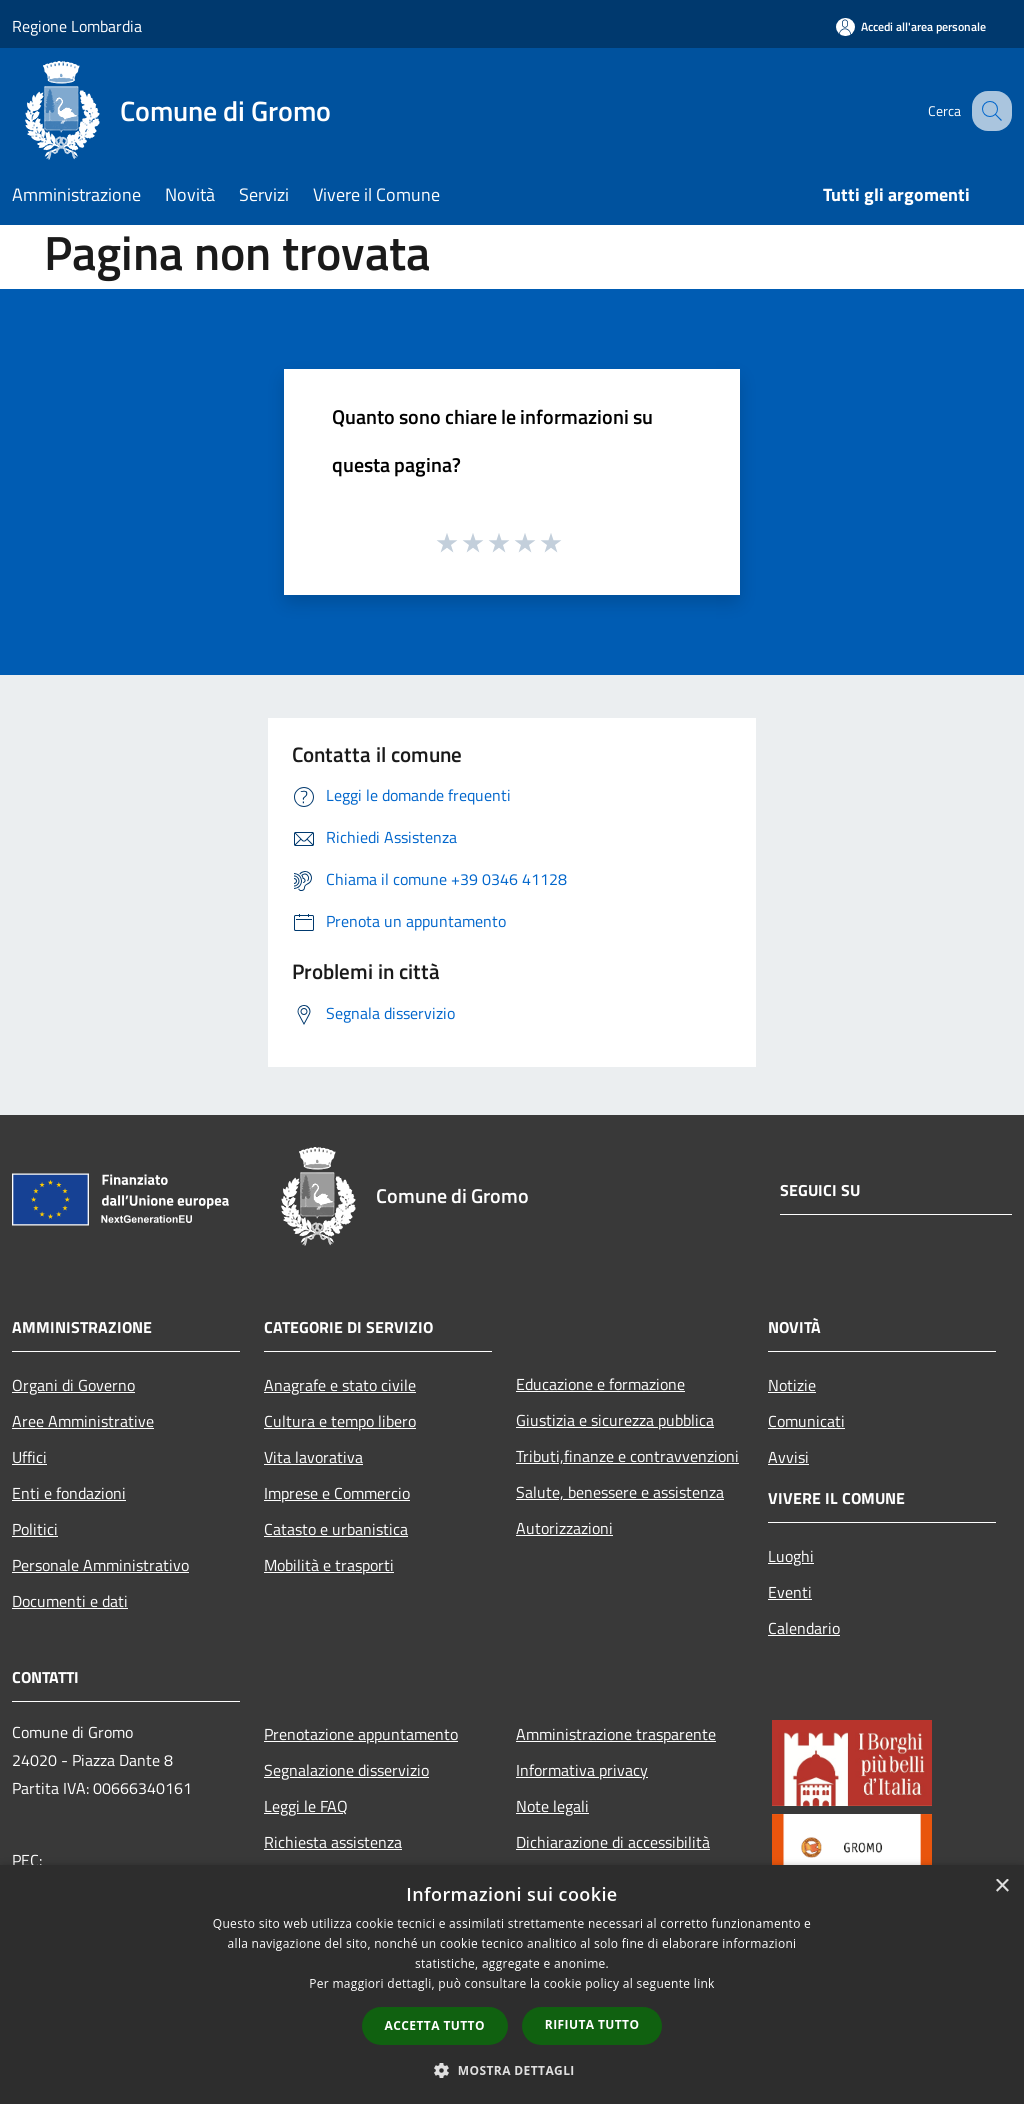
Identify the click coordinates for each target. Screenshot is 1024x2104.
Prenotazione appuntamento (361, 1734)
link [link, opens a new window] (704, 1983)
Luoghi (791, 1556)
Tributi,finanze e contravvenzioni (627, 1456)
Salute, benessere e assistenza (620, 1492)
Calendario (804, 1628)
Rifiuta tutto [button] (592, 2024)
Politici (35, 1529)
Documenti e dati (70, 1601)
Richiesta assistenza (333, 1842)
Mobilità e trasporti (329, 1565)
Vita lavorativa (313, 1457)
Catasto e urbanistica (336, 1529)
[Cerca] (988, 111)
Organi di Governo (73, 1385)
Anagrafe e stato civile (340, 1385)
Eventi (790, 1592)
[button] (512, 2070)
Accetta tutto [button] (435, 2025)
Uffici (29, 1457)
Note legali (552, 1806)
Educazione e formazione (600, 1384)
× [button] (1001, 1886)
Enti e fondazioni (69, 1493)
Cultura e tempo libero (340, 1421)
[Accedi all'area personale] (911, 26)
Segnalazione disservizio (346, 1770)
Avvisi (788, 1457)
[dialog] (512, 1984)
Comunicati (806, 1421)
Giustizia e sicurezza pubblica (615, 1420)
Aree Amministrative (83, 1421)
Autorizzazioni (564, 1528)
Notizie (792, 1385)
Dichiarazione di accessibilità (613, 1842)
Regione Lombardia (77, 26)
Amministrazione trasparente (616, 1734)
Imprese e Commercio (337, 1493)
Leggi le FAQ (306, 1806)
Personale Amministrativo (100, 1565)
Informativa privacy (582, 1770)
